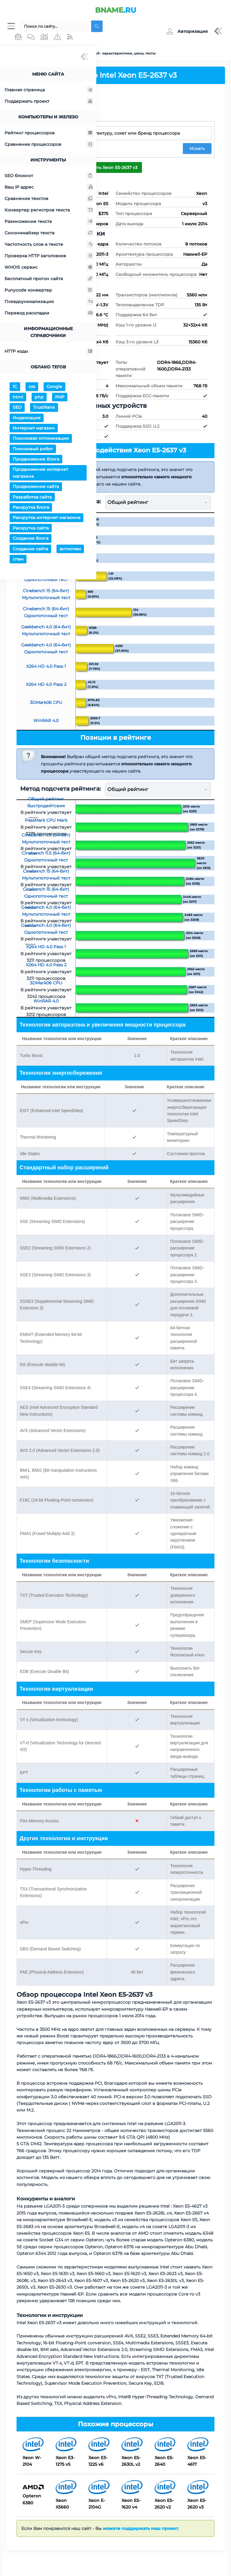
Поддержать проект (49, 102)
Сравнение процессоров (49, 145)
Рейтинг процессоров (49, 134)
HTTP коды (49, 352)
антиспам (70, 550)
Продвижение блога (36, 460)
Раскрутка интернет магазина (46, 518)
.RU (115, 10)
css (32, 387)
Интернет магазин (34, 429)
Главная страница (49, 91)
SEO (17, 408)
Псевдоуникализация (49, 302)
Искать (197, 149)
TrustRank (44, 408)
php (39, 398)
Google (54, 387)
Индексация (27, 419)
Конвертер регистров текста (49, 211)
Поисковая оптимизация (41, 439)
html (18, 398)
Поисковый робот (33, 450)
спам (18, 560)
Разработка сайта (32, 498)
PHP (59, 398)
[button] (187, 32)
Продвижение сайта (36, 487)
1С (15, 387)
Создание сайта (30, 550)
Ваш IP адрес (49, 188)
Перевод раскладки (49, 314)
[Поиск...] (54, 26)
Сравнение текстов (49, 199)
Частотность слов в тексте (49, 245)
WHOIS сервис (49, 268)
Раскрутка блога (31, 508)
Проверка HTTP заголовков (49, 257)
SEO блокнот (49, 176)
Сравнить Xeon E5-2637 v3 (108, 168)
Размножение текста (49, 222)
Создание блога (30, 539)
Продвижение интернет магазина (40, 474)
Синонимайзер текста (49, 234)
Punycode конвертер (49, 291)
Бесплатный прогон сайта (49, 279)
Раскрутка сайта (31, 529)
